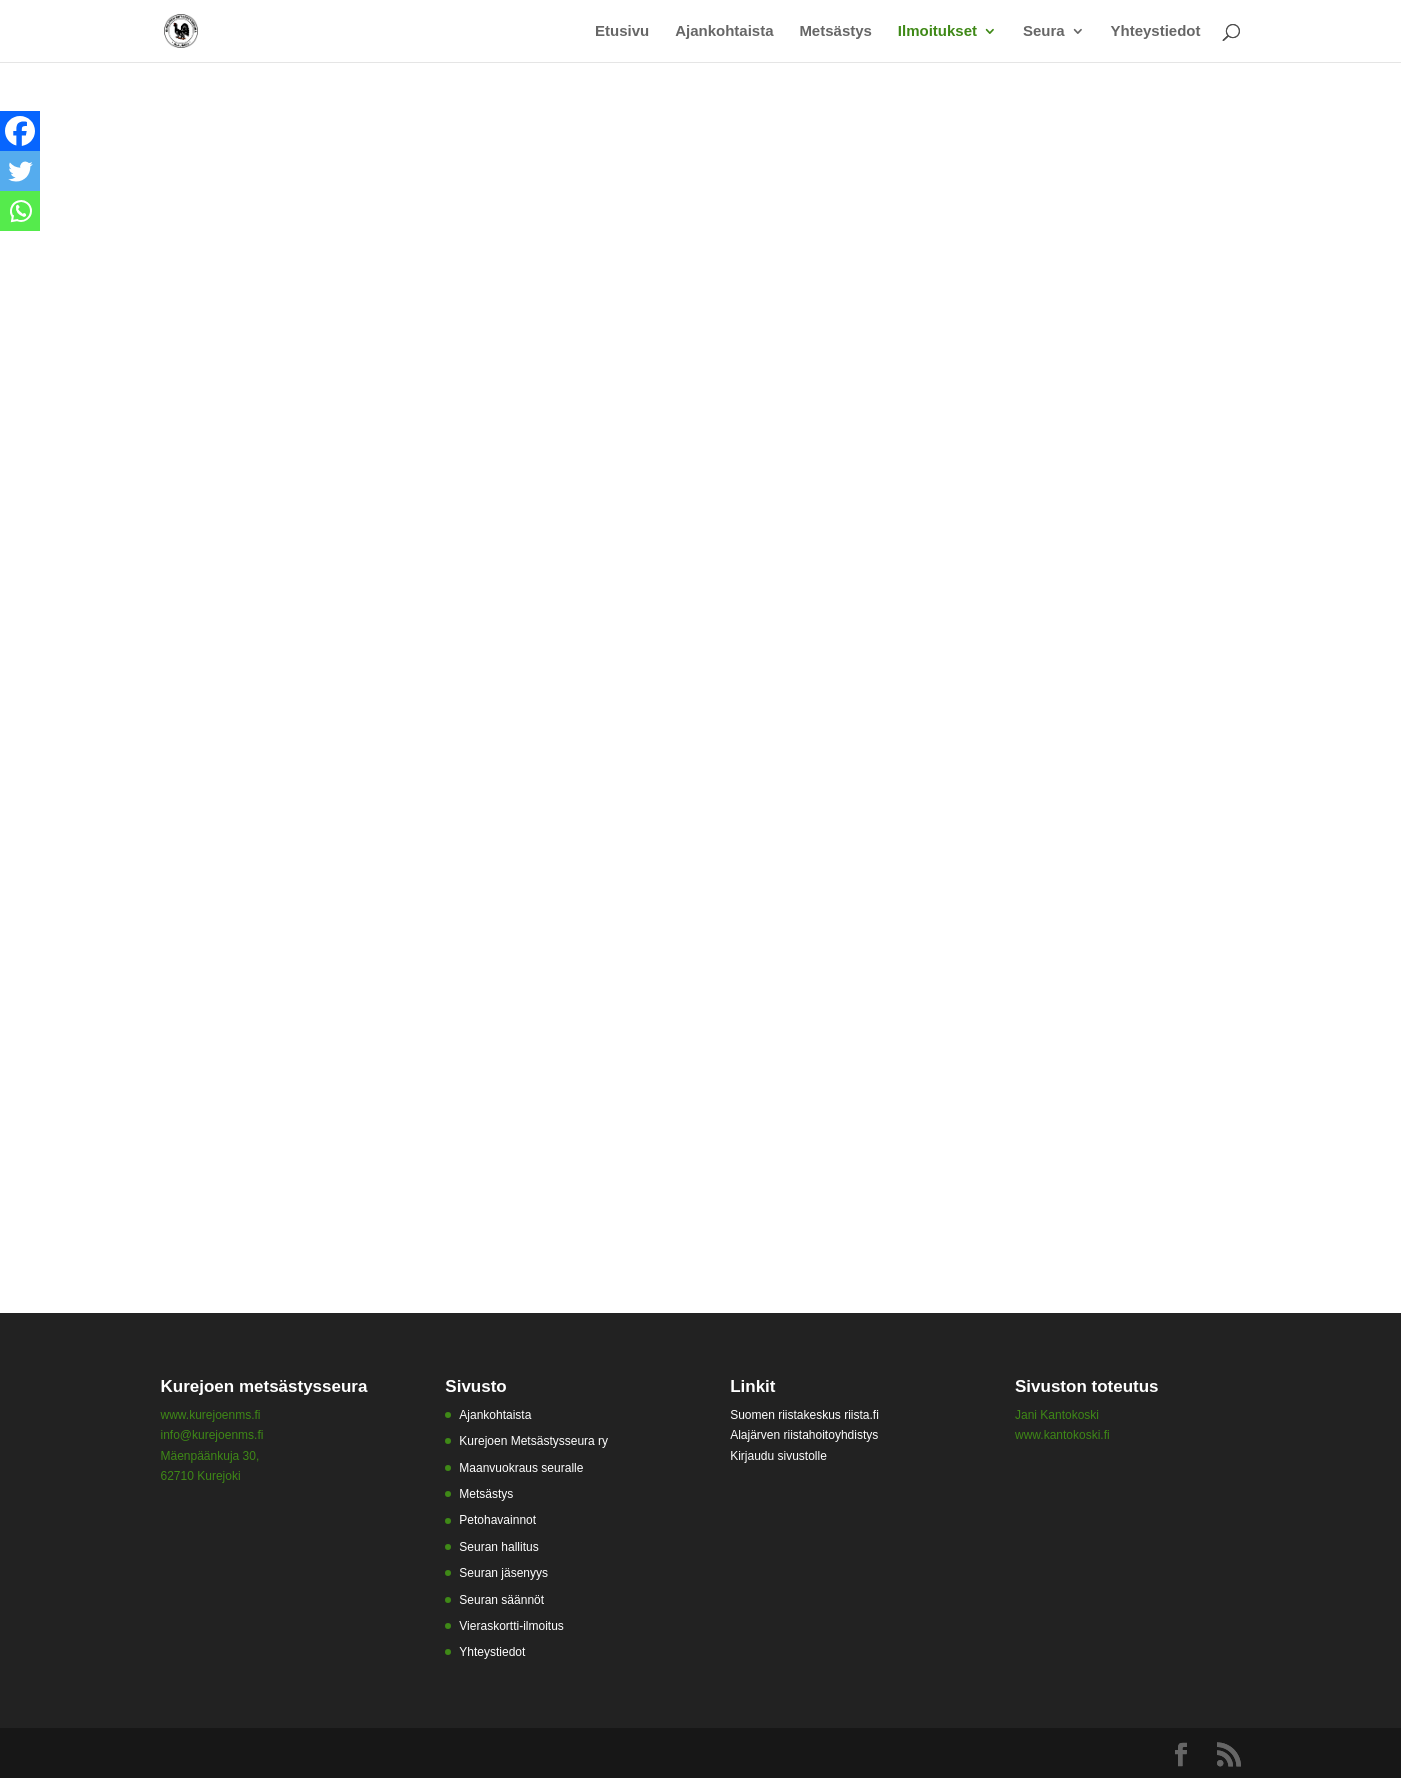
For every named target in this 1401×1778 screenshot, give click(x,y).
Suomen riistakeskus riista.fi (804, 1415)
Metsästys (835, 31)
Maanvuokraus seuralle (521, 1468)
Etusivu (622, 31)
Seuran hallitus (498, 1547)
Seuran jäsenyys (503, 1573)
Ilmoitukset (937, 31)
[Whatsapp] (20, 211)
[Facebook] (20, 131)
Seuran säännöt (501, 1600)
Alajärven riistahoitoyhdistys (804, 1435)
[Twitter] (20, 171)
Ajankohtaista (724, 31)
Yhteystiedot (1155, 31)
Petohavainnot (497, 1520)
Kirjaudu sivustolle (778, 1456)
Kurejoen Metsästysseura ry (533, 1441)
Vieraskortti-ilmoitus (511, 1626)
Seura (1044, 31)
